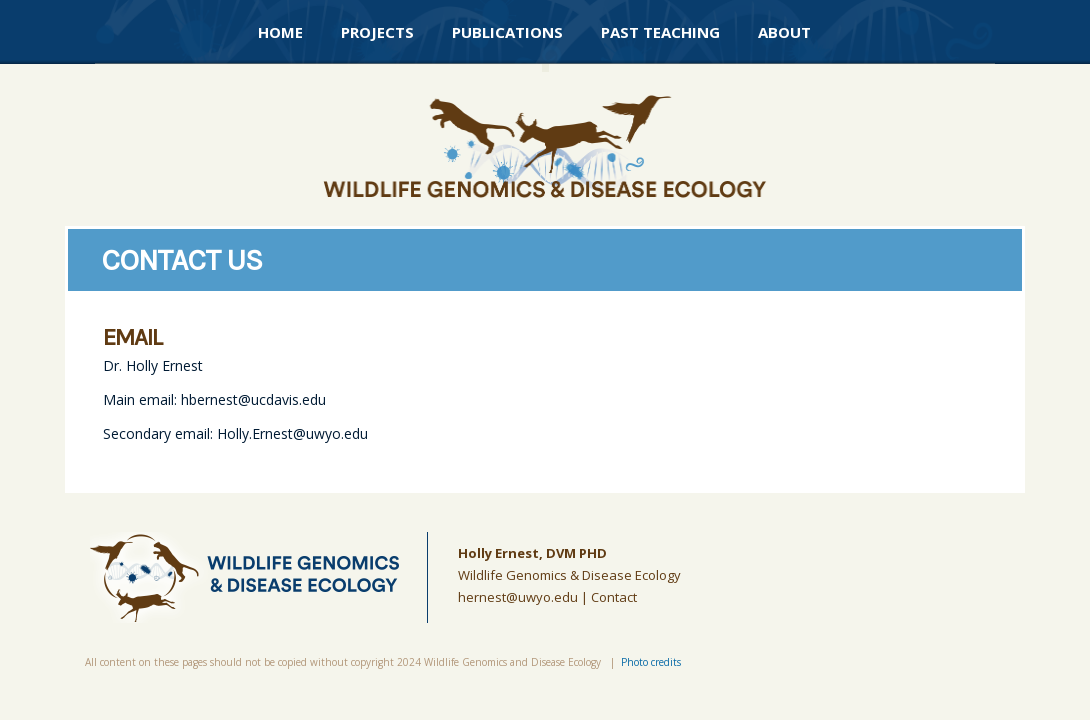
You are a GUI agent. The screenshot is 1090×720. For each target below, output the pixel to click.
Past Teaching (660, 32)
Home (280, 32)
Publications (507, 32)
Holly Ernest (498, 553)
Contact (614, 597)
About (784, 32)
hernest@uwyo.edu (518, 597)
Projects (377, 32)
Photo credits (651, 662)
